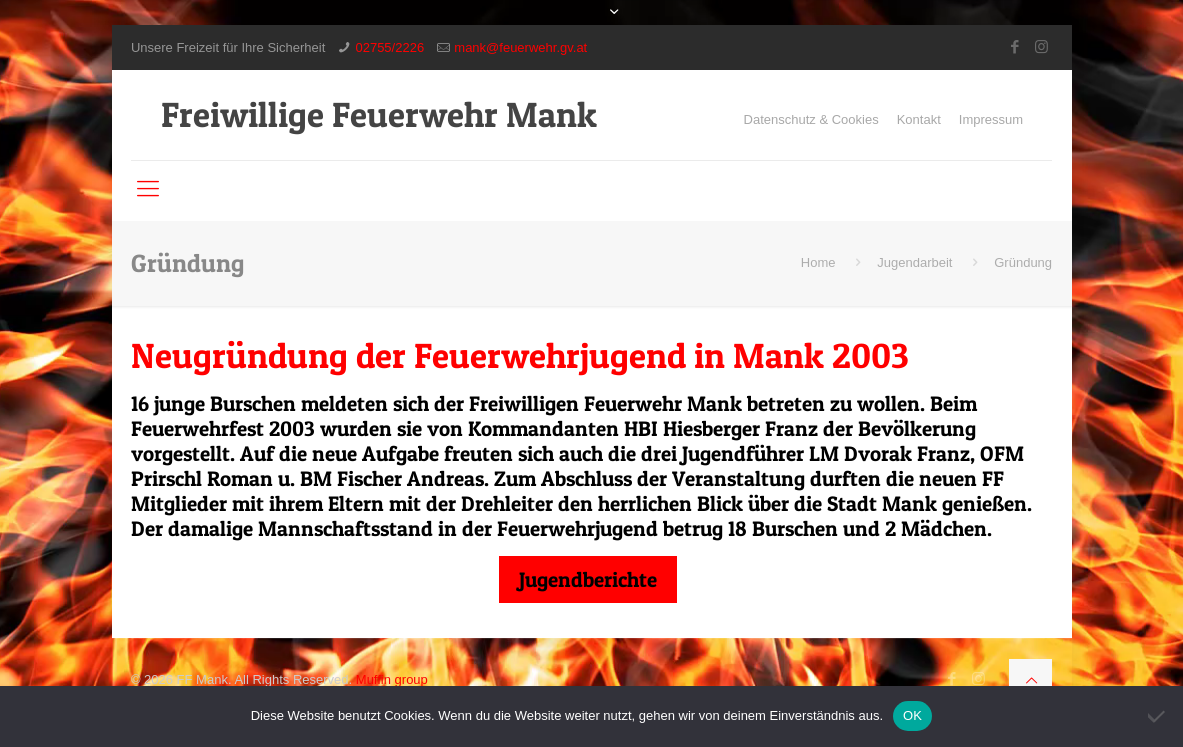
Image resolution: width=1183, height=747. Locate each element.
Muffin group (392, 679)
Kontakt (919, 119)
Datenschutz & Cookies (811, 119)
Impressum (991, 119)
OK (912, 715)
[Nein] (1158, 716)
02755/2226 (389, 47)
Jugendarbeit (914, 262)
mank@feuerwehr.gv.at (520, 47)
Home (818, 262)
